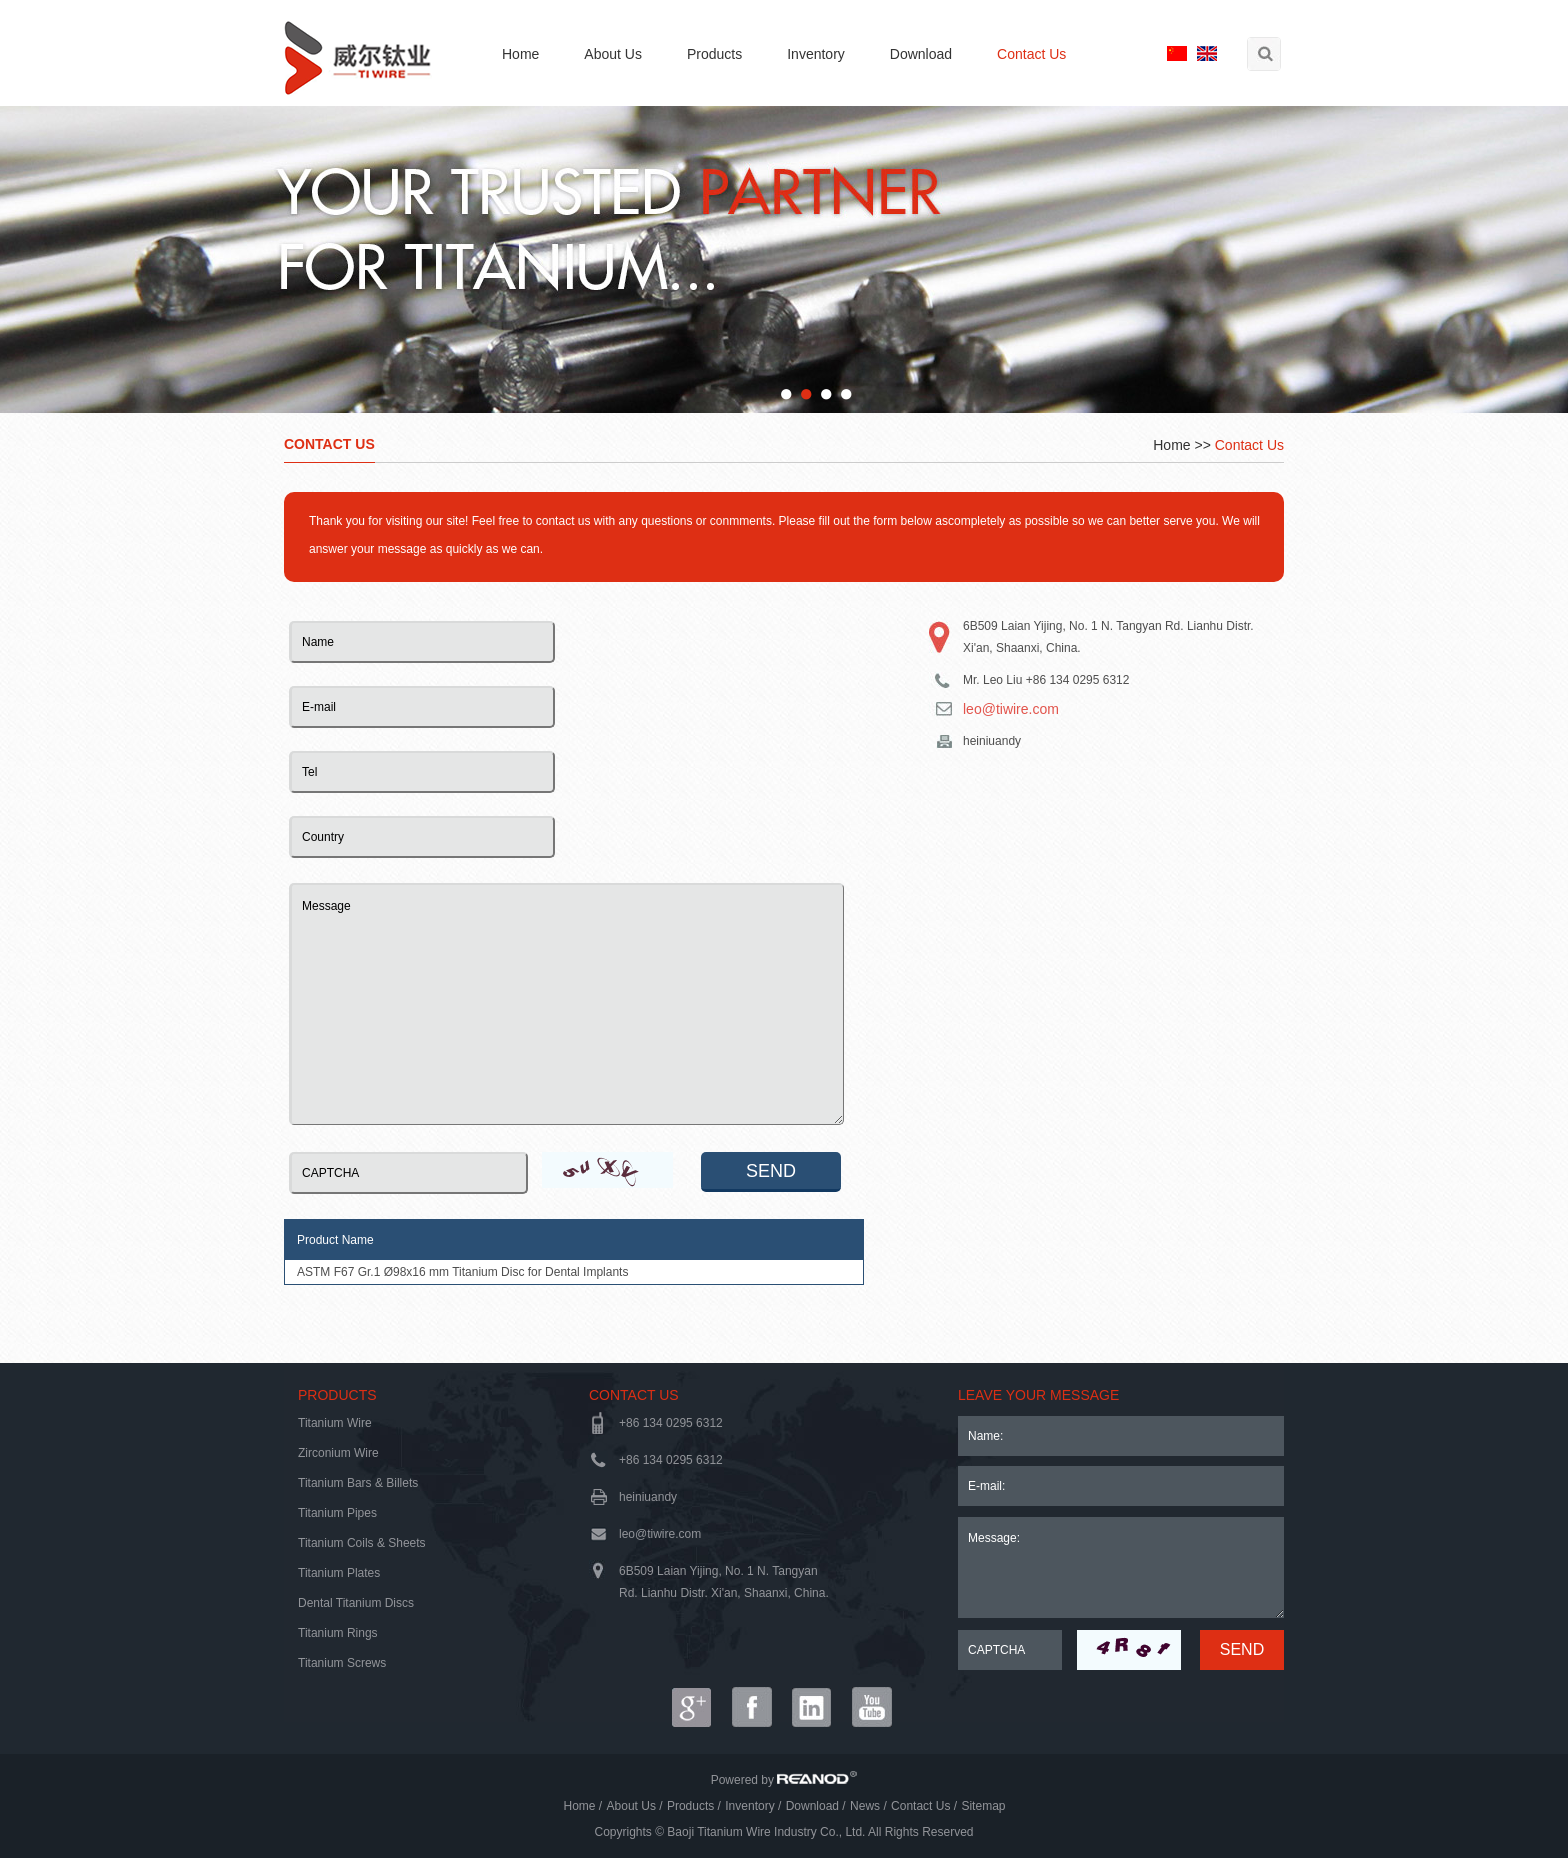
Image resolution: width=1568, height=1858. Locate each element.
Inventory (816, 54)
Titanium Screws (342, 1663)
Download (921, 54)
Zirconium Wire (338, 1453)
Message (566, 1004)
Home (520, 54)
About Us (613, 54)
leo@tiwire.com (1011, 709)
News (865, 1806)
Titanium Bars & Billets (358, 1483)
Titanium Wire (335, 1423)
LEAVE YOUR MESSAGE (1038, 1395)
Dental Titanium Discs (356, 1603)
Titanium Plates (339, 1573)
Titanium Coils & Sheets (362, 1543)
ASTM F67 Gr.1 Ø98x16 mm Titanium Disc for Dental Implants (462, 1272)
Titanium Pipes (337, 1513)
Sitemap (983, 1806)
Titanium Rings (338, 1633)
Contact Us (1031, 54)
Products (714, 54)
